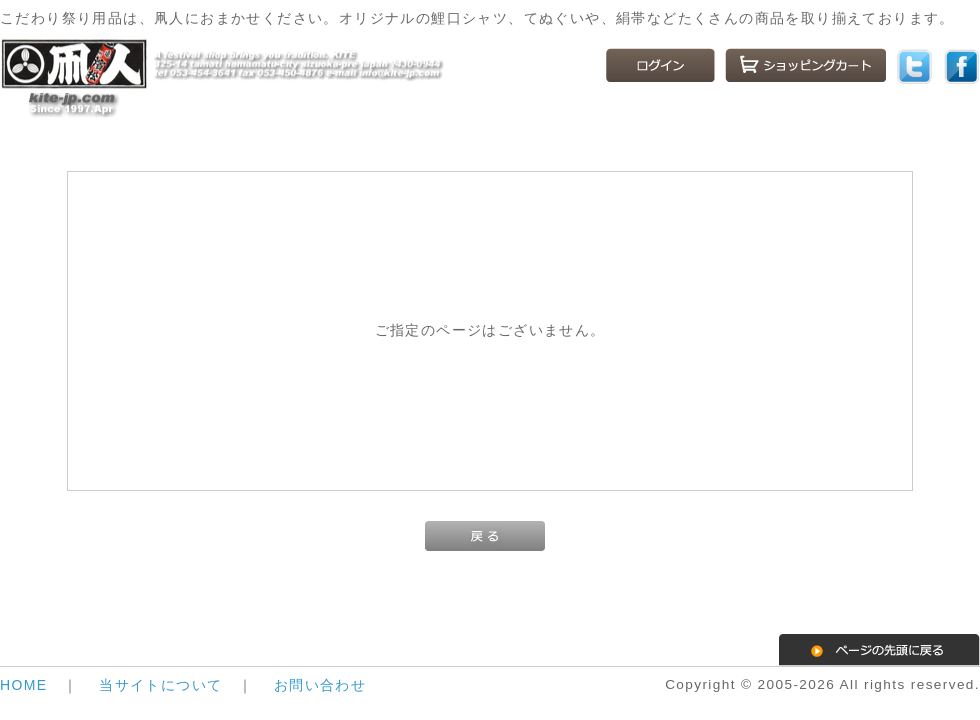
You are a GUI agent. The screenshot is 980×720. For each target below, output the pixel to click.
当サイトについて (160, 685)
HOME (24, 685)
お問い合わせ (320, 685)
